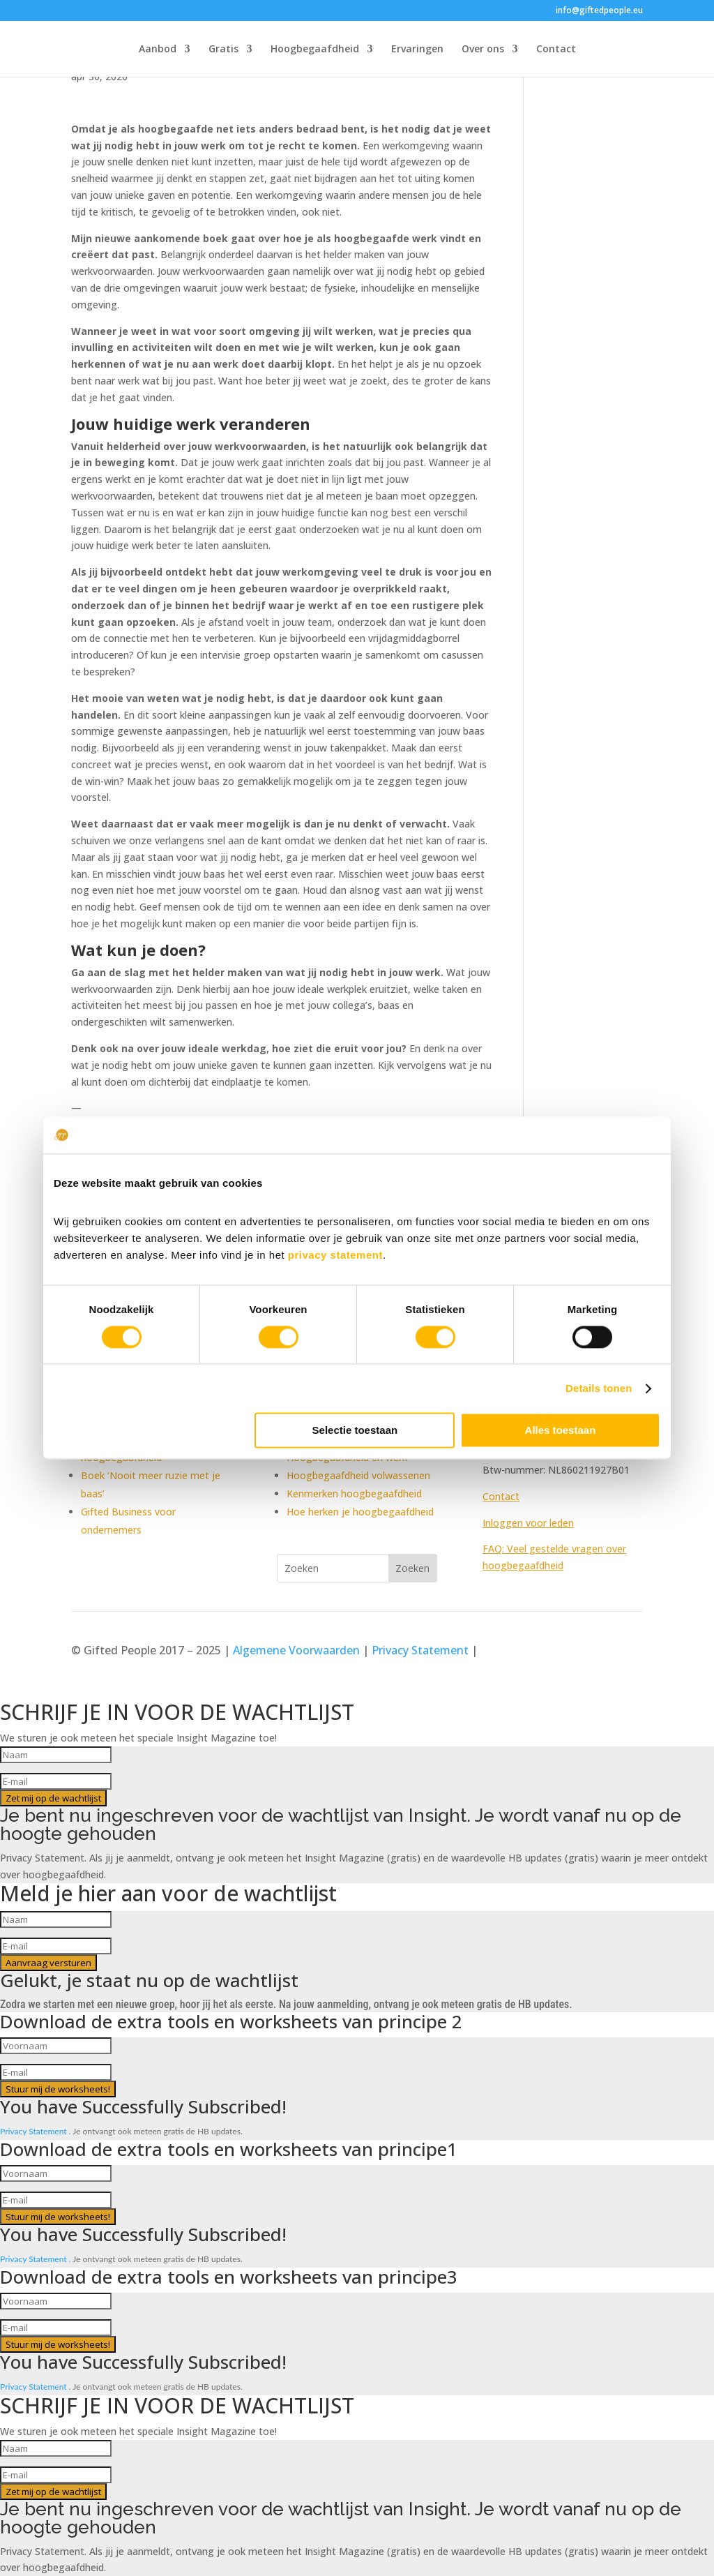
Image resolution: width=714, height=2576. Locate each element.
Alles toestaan (560, 1431)
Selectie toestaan (355, 1431)
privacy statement (335, 1255)
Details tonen (598, 1388)
